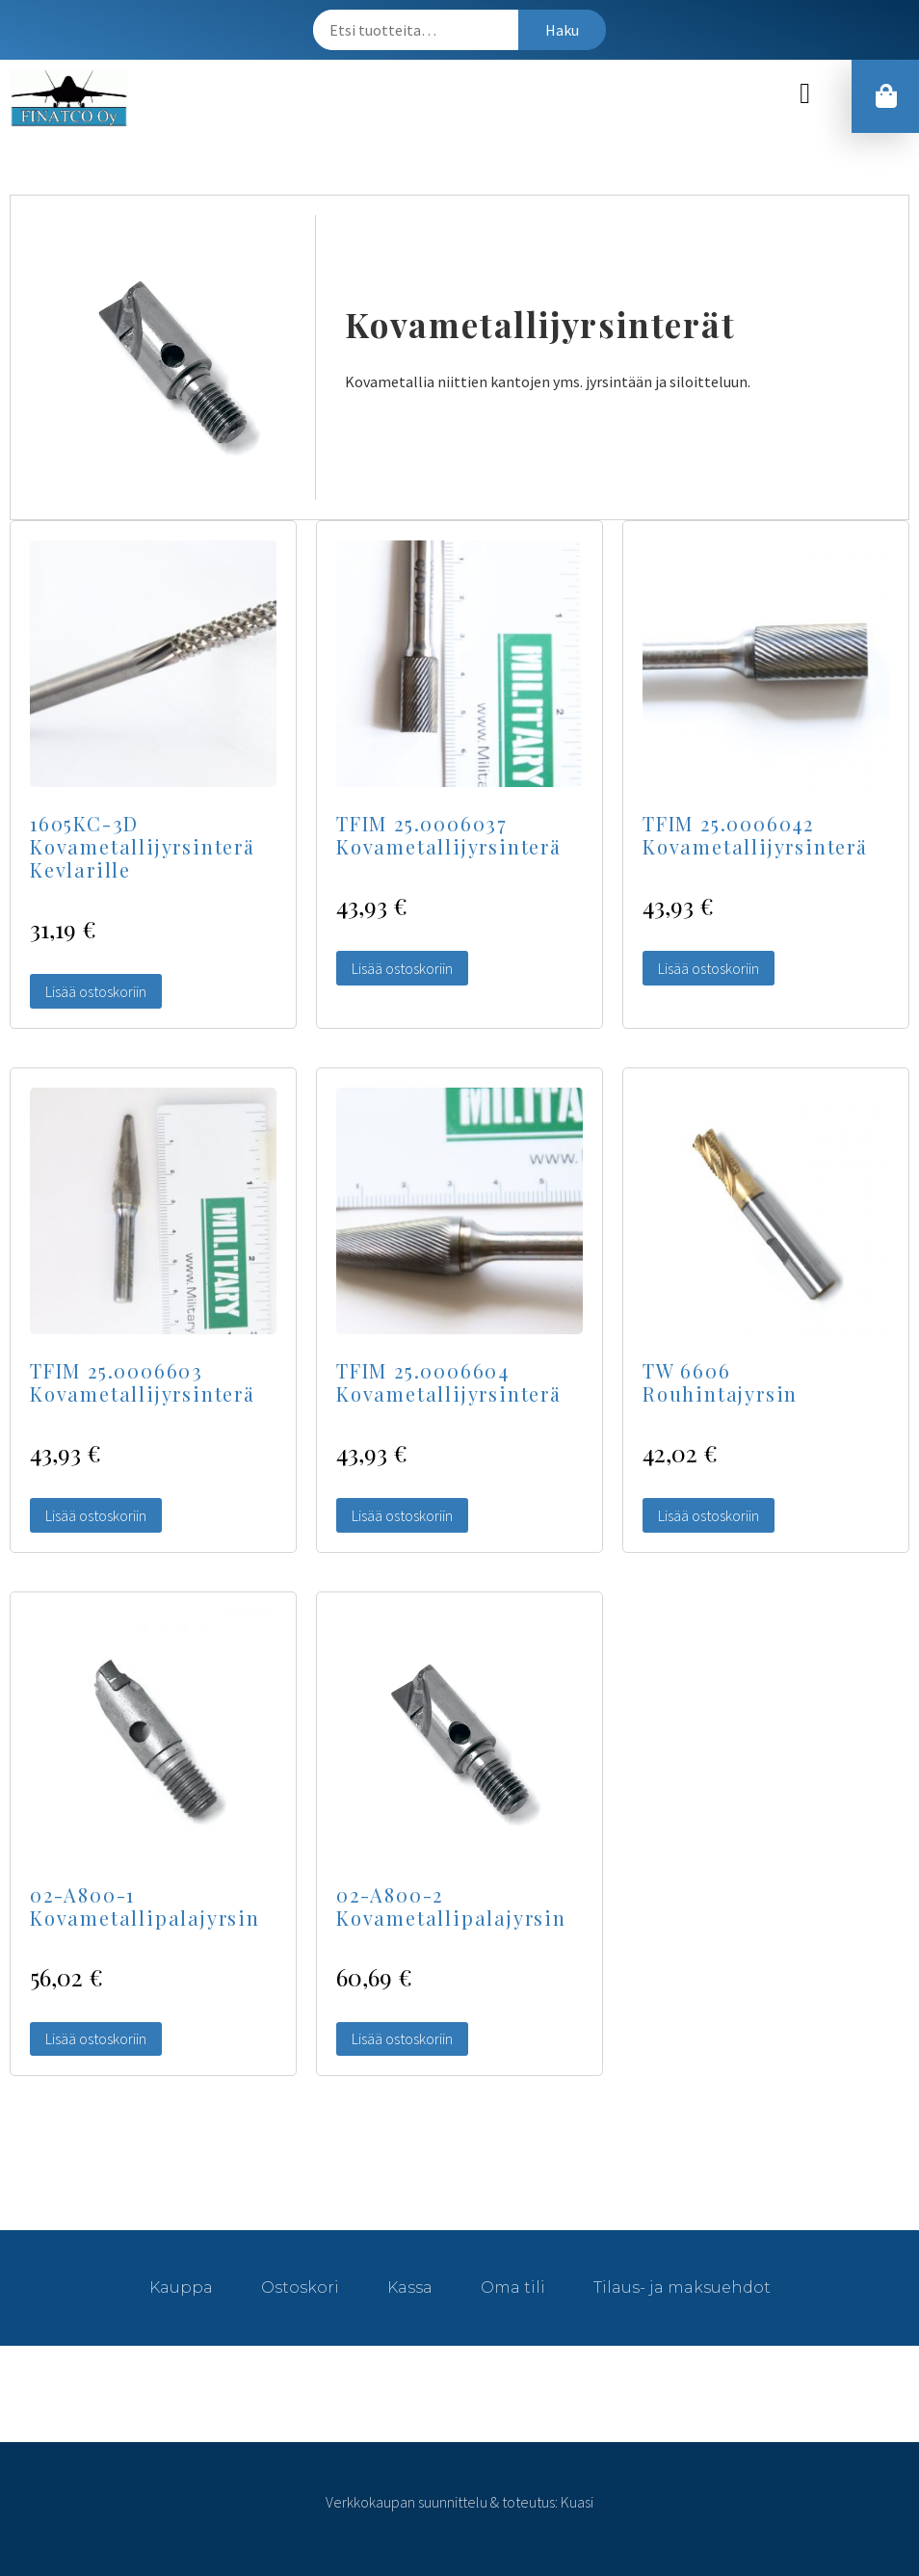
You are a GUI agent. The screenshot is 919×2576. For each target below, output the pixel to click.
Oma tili (513, 2287)
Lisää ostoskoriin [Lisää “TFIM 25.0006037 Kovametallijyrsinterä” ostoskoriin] (402, 968)
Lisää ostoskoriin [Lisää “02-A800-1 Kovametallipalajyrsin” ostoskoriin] (95, 2038)
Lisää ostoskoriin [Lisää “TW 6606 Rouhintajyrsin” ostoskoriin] (708, 1515)
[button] (805, 94)
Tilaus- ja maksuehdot (682, 2287)
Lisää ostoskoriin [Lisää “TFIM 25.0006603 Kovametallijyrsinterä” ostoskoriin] (95, 1515)
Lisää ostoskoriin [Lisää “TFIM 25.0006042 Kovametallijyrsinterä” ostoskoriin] (708, 968)
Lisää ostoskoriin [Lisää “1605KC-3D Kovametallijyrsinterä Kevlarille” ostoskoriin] (95, 991)
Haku (562, 29)
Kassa (410, 2287)
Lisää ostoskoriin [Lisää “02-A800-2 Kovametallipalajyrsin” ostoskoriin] (402, 2038)
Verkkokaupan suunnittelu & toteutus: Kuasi (459, 2501)
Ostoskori (300, 2287)
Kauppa (181, 2287)
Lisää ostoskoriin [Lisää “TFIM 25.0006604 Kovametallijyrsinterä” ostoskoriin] (402, 1515)
